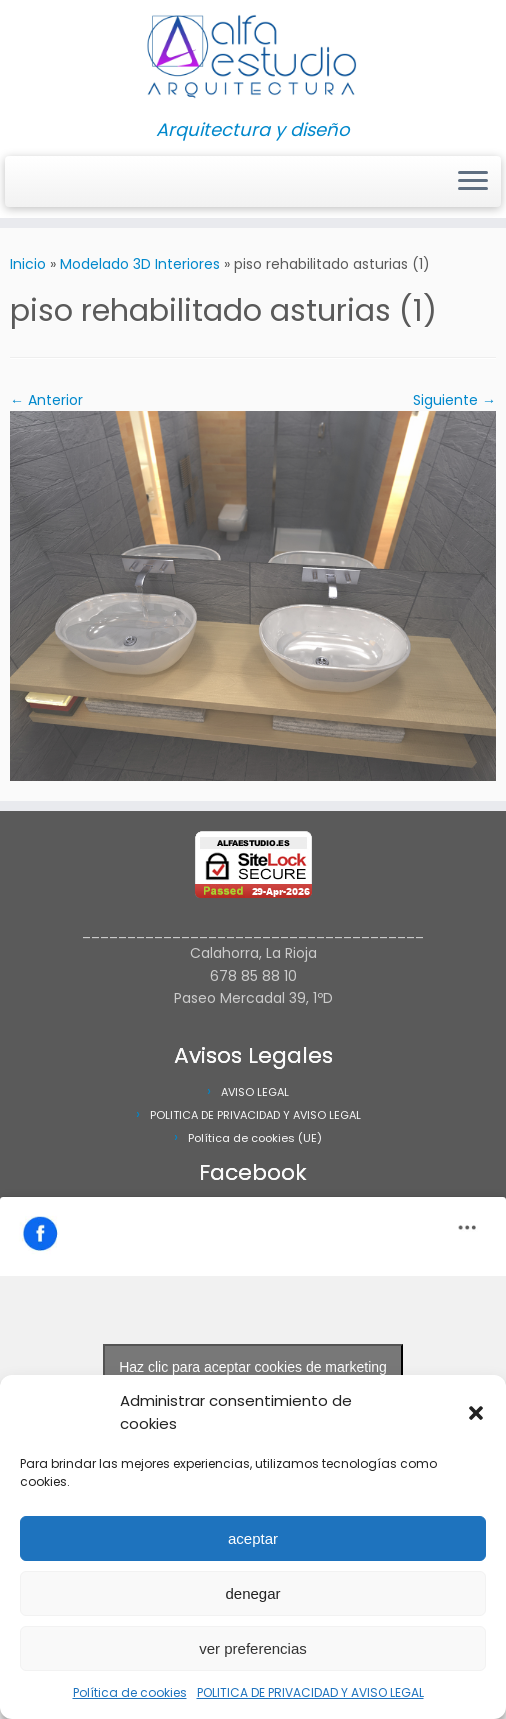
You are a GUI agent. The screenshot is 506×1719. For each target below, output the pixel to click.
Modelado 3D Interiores (140, 264)
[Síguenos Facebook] (42, 182)
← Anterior (46, 400)
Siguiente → (454, 400)
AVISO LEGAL (255, 1092)
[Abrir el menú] (473, 182)
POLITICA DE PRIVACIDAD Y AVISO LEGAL (310, 1692)
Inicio (28, 264)
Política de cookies (130, 1692)
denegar (252, 1593)
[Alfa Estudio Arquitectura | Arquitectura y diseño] (253, 60)
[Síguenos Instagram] (29, 182)
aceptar (253, 1538)
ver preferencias (253, 1648)
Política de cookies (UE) (255, 1138)
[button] (476, 1413)
